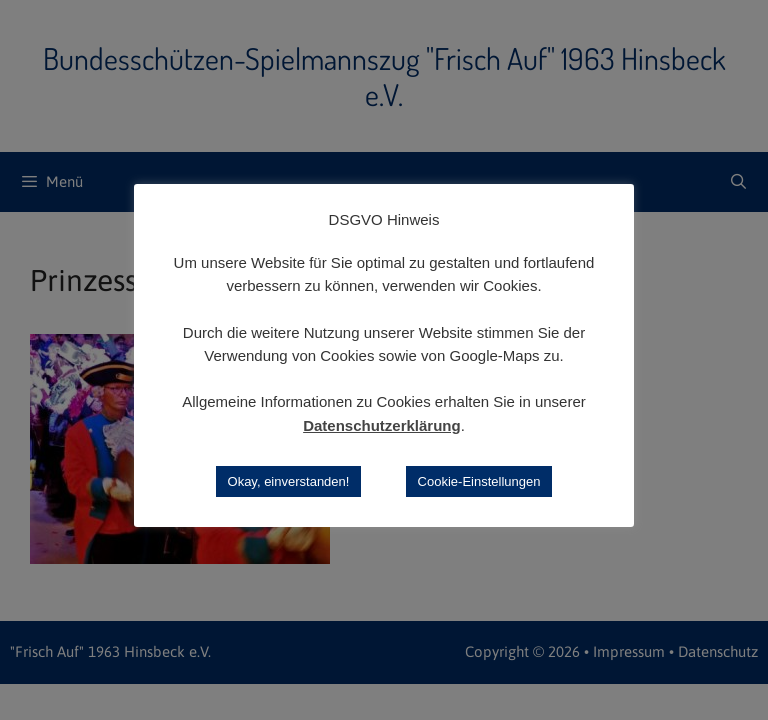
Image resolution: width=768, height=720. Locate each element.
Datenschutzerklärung (382, 425)
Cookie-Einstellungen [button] (479, 481)
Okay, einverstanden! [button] (289, 481)
